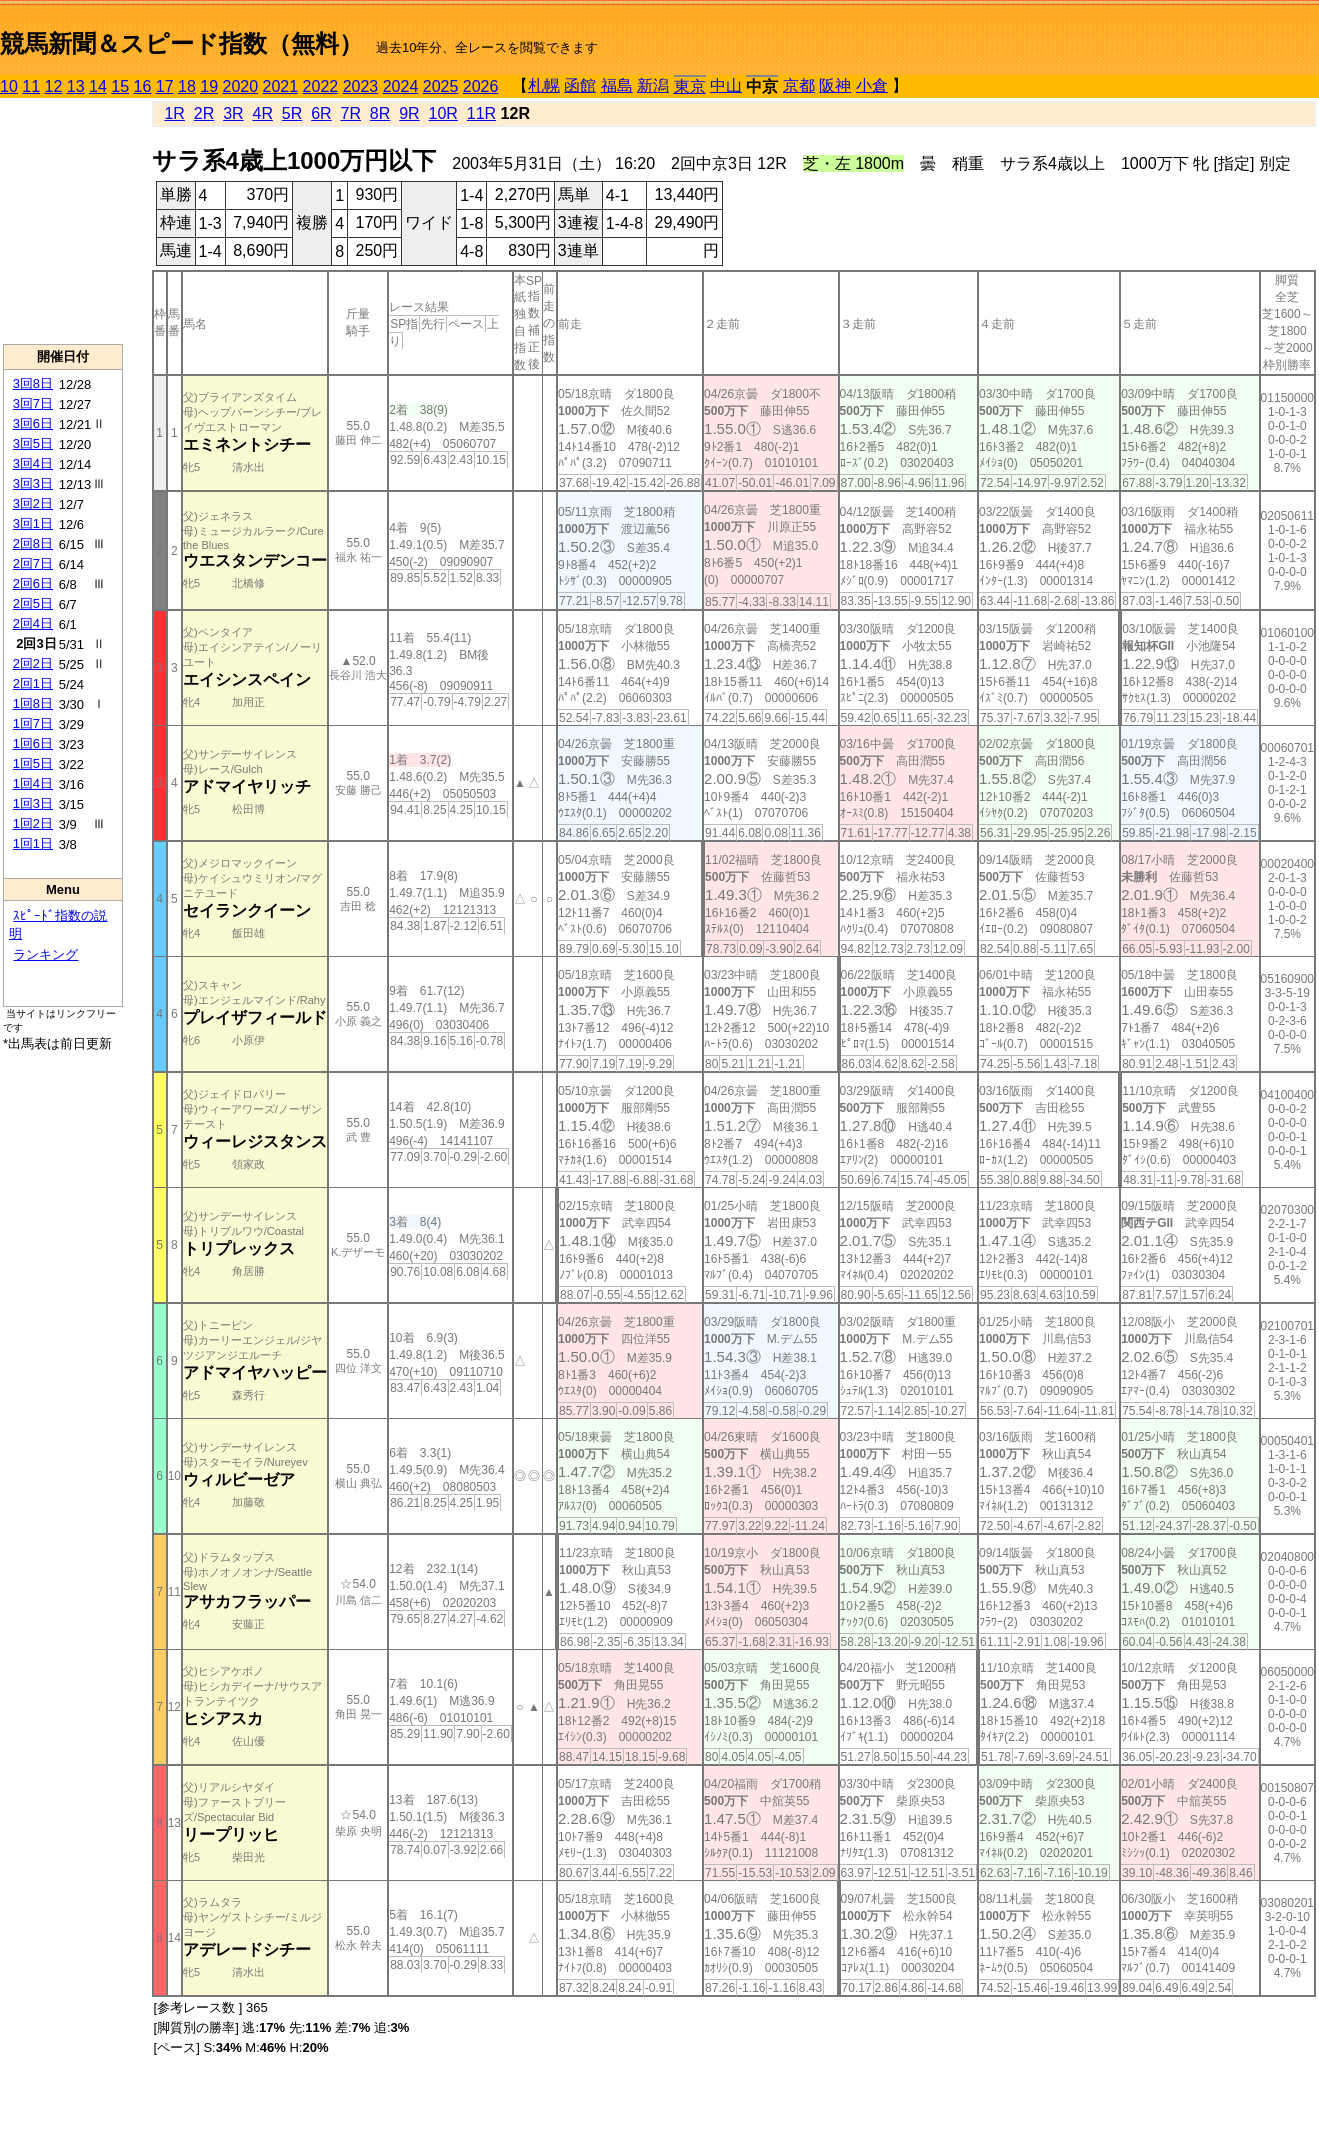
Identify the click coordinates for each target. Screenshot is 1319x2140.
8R (380, 113)
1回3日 (33, 803)
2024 (401, 86)
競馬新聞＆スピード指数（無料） (181, 43)
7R (351, 113)
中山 (726, 85)
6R (321, 113)
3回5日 (33, 443)
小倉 (872, 85)
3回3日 (33, 483)
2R (204, 113)
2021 (281, 86)
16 (143, 86)
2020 (241, 86)
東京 (690, 86)
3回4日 (33, 463)
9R (409, 113)
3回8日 (33, 383)
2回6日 (33, 583)
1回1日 (33, 843)
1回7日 (33, 723)
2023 (361, 86)
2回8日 (33, 543)
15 (120, 86)
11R (481, 113)
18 (187, 86)
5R (292, 113)
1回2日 (33, 823)
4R (262, 113)
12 (54, 86)
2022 (321, 86)
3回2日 (33, 503)
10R (443, 113)
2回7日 (33, 563)
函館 (580, 85)
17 (165, 86)
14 (98, 86)
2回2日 (33, 663)
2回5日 (33, 603)
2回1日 (33, 683)
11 (31, 86)
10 (9, 86)
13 (76, 86)
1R (174, 113)
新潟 (653, 85)
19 (209, 86)
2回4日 (33, 623)
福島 (617, 85)
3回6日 (33, 423)
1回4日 (33, 783)
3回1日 (33, 523)
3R (233, 113)
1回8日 (33, 703)
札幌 (544, 85)
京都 (799, 85)
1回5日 (33, 763)
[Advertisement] (63, 221)
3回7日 (33, 403)
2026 (481, 86)
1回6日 (33, 743)
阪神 (835, 85)
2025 (441, 86)
